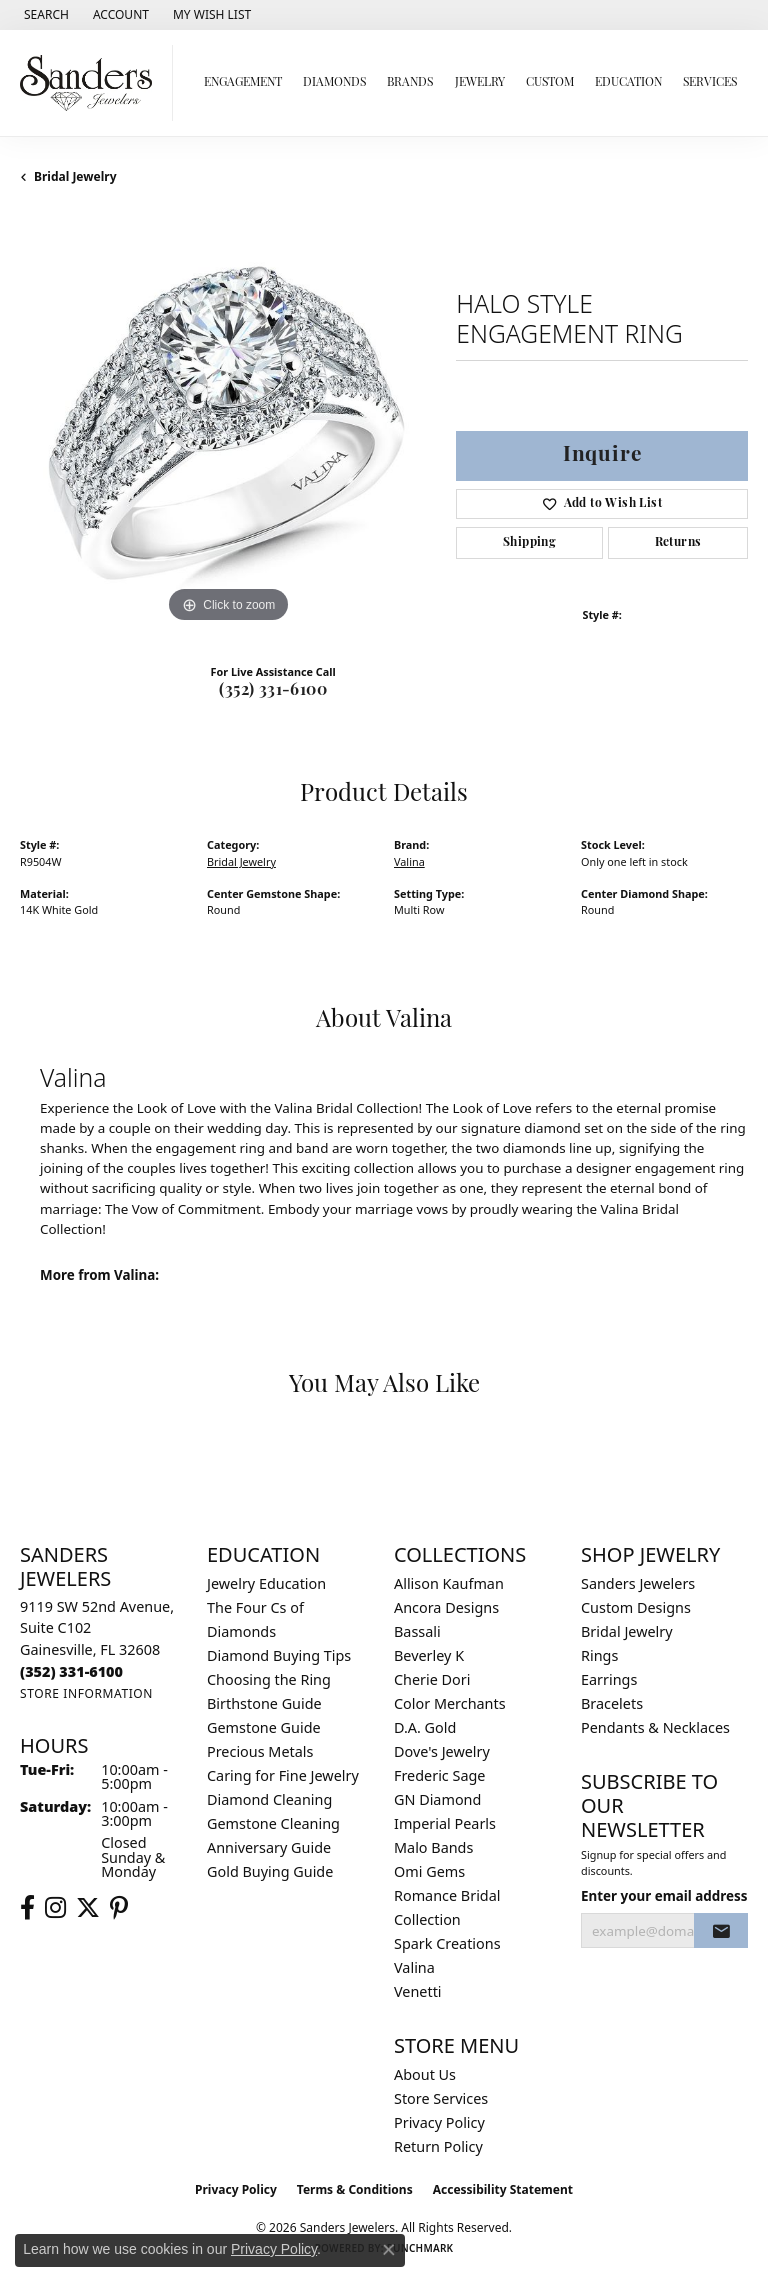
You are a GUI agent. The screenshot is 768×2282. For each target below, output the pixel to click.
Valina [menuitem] (414, 1967)
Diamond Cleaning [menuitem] (269, 1799)
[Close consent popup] (389, 2250)
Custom (550, 83)
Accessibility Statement (503, 2189)
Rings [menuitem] (599, 1655)
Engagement (243, 83)
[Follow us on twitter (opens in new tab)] (88, 1908)
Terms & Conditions (355, 2189)
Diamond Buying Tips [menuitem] (279, 1655)
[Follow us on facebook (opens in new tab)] (27, 1908)
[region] (228, 420)
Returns (678, 543)
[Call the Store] (71, 1671)
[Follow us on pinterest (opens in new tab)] (119, 1908)
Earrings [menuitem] (609, 1679)
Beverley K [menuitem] (429, 1655)
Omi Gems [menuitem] (429, 1871)
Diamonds (334, 83)
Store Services (441, 2098)
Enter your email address (664, 1896)
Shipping (529, 543)
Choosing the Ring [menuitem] (269, 1679)
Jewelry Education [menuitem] (266, 1583)
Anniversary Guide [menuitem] (269, 1847)
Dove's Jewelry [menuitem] (442, 1751)
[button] (44, 15)
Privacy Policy (439, 2122)
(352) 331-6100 (273, 691)
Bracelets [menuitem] (612, 1703)
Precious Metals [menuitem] (260, 1751)
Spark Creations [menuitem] (447, 1943)
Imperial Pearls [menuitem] (445, 1823)
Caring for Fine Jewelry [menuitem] (283, 1775)
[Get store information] (86, 1693)
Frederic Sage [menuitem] (439, 1775)
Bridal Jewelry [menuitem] (627, 1631)
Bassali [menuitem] (417, 1631)
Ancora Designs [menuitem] (446, 1607)
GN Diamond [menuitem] (437, 1799)
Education (628, 83)
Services (710, 83)
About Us (425, 2074)
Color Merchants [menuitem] (450, 1703)
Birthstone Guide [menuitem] (264, 1703)
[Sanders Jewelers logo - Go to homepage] (91, 83)
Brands (410, 83)
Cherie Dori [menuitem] (432, 1679)
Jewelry (480, 83)
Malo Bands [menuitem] (433, 1847)
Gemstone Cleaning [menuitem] (273, 1823)
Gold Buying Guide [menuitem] (270, 1871)
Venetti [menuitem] (418, 1991)
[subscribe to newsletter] (721, 1931)
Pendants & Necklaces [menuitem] (655, 1727)
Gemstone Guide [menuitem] (264, 1727)
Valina (409, 861)
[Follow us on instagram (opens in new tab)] (55, 1908)
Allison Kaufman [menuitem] (449, 1583)
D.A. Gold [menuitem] (425, 1727)
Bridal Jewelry (75, 176)
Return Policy (438, 2146)
